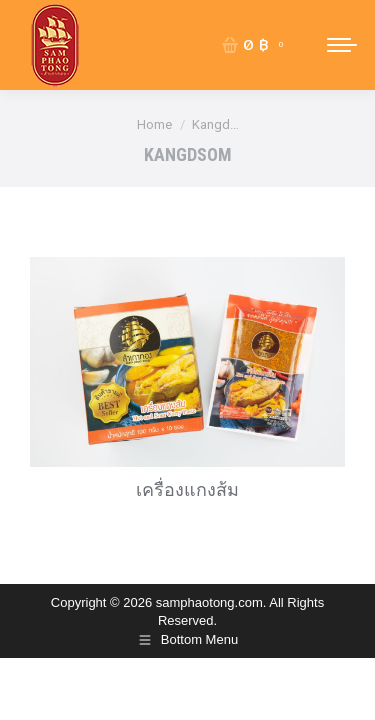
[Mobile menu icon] (342, 45)
